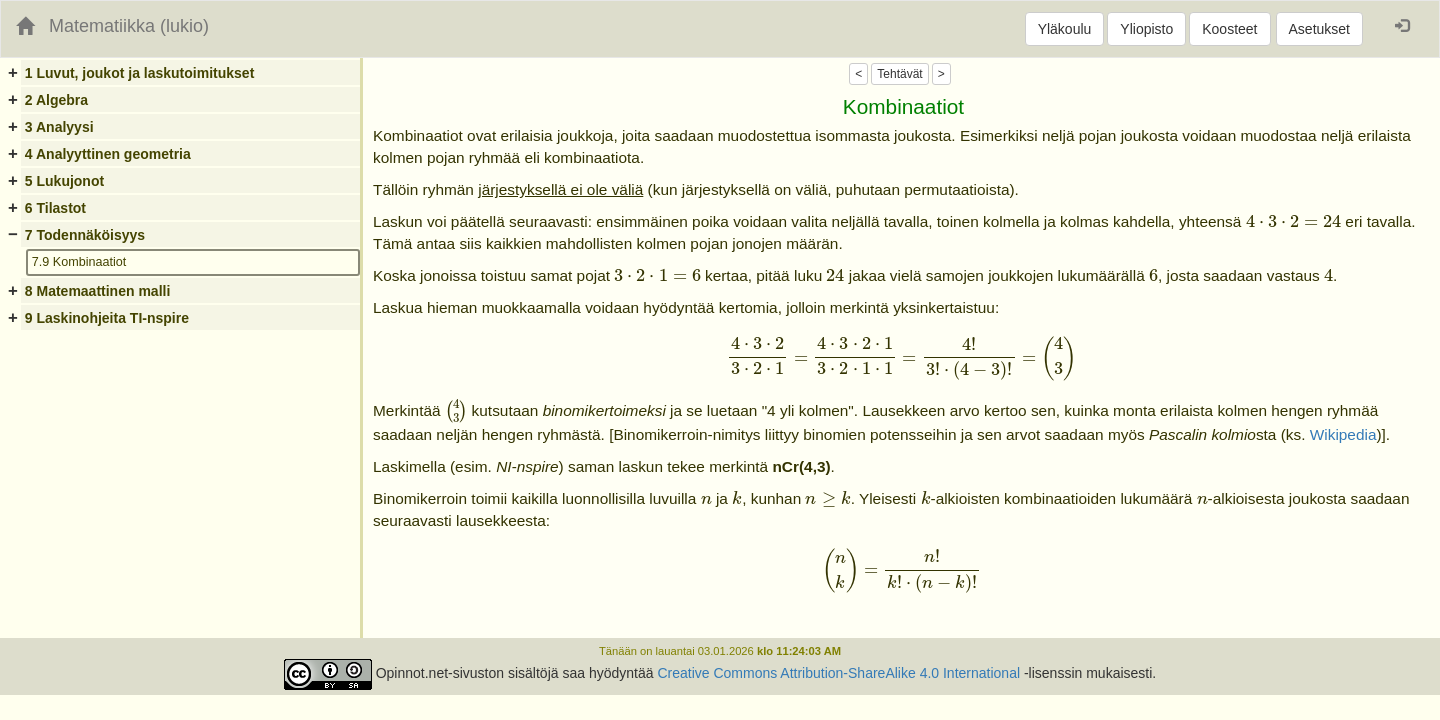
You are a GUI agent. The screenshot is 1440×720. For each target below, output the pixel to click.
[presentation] (1293, 222)
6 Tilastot (55, 208)
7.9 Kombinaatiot (79, 262)
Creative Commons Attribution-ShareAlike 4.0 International (838, 673)
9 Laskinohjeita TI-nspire (107, 318)
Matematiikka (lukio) (129, 26)
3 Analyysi (59, 127)
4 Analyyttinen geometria (108, 154)
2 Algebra (56, 100)
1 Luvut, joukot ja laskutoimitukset (139, 73)
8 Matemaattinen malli (98, 291)
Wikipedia (1343, 434)
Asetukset (1319, 29)
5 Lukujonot (64, 181)
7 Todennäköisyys (85, 235)
